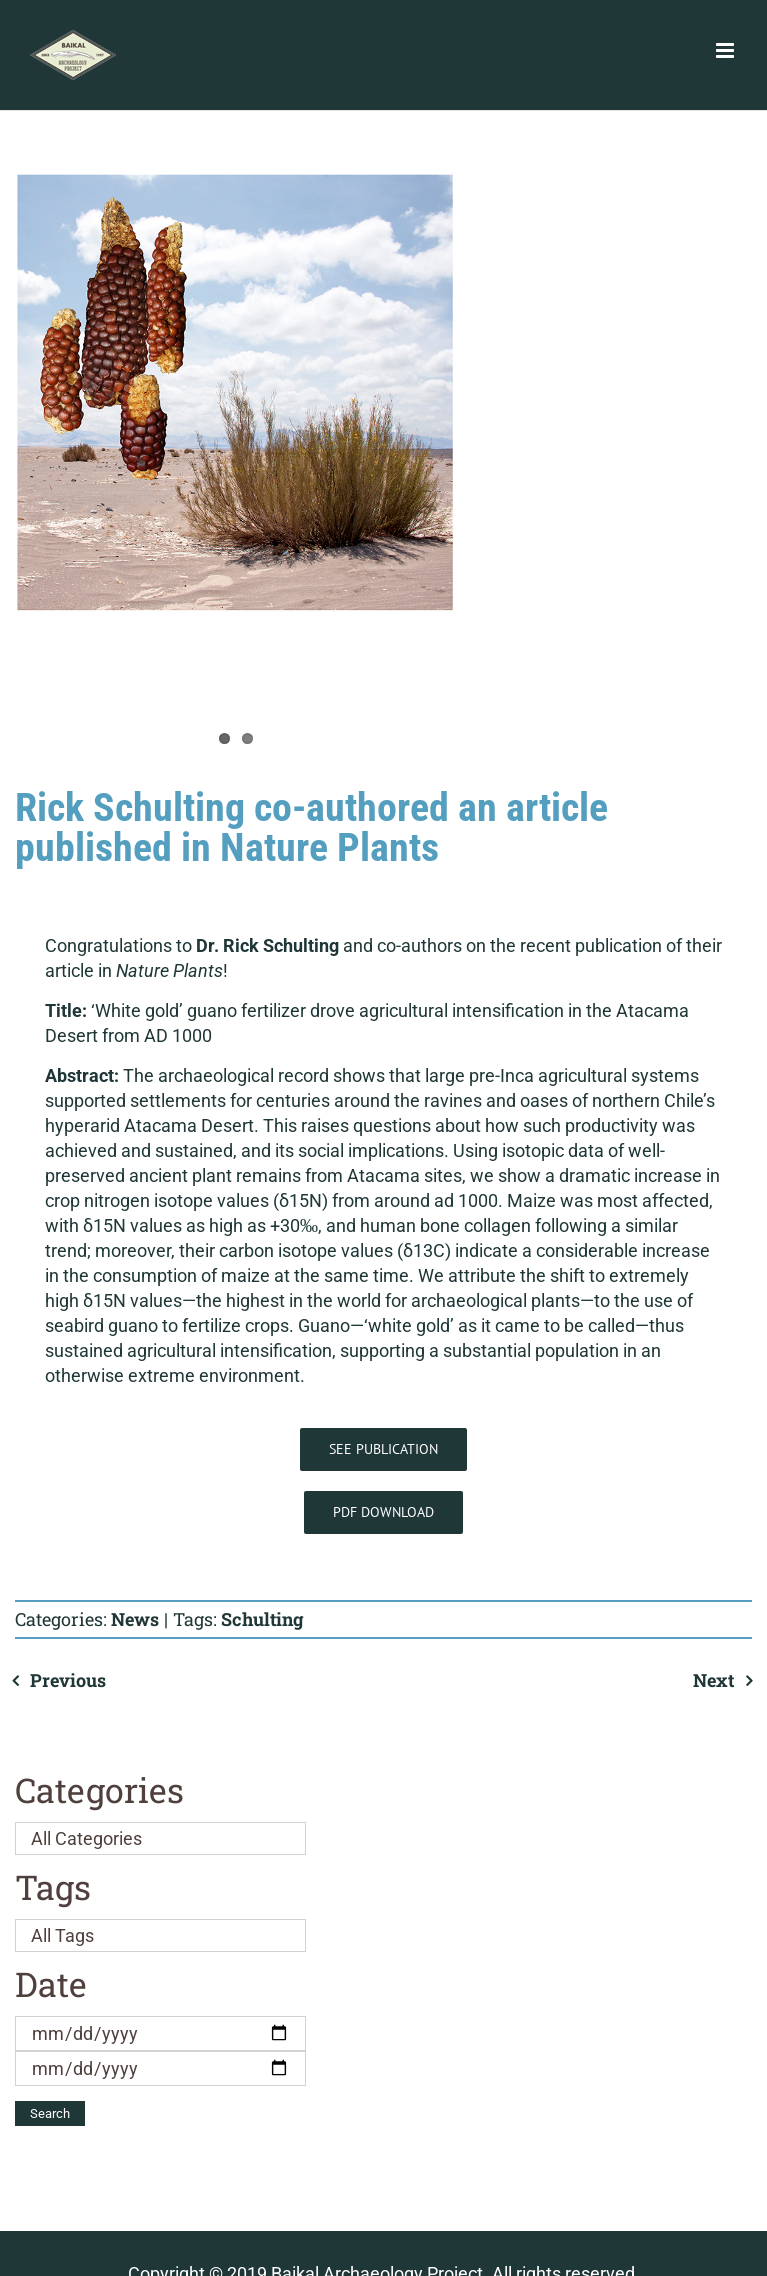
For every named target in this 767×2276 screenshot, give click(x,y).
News (135, 1619)
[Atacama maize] (236, 392)
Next (713, 1680)
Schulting (262, 1619)
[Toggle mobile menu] (726, 50)
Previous (68, 1680)
